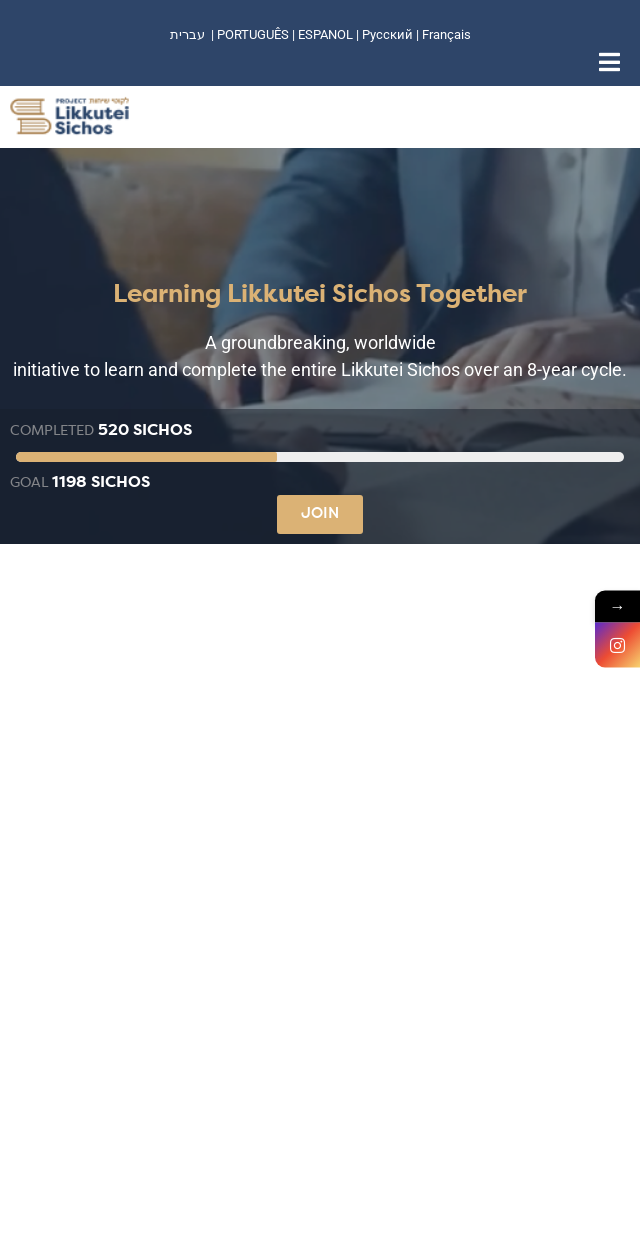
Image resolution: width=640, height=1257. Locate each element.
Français (446, 34)
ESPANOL (325, 34)
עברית (187, 34)
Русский (389, 34)
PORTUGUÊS (253, 34)
